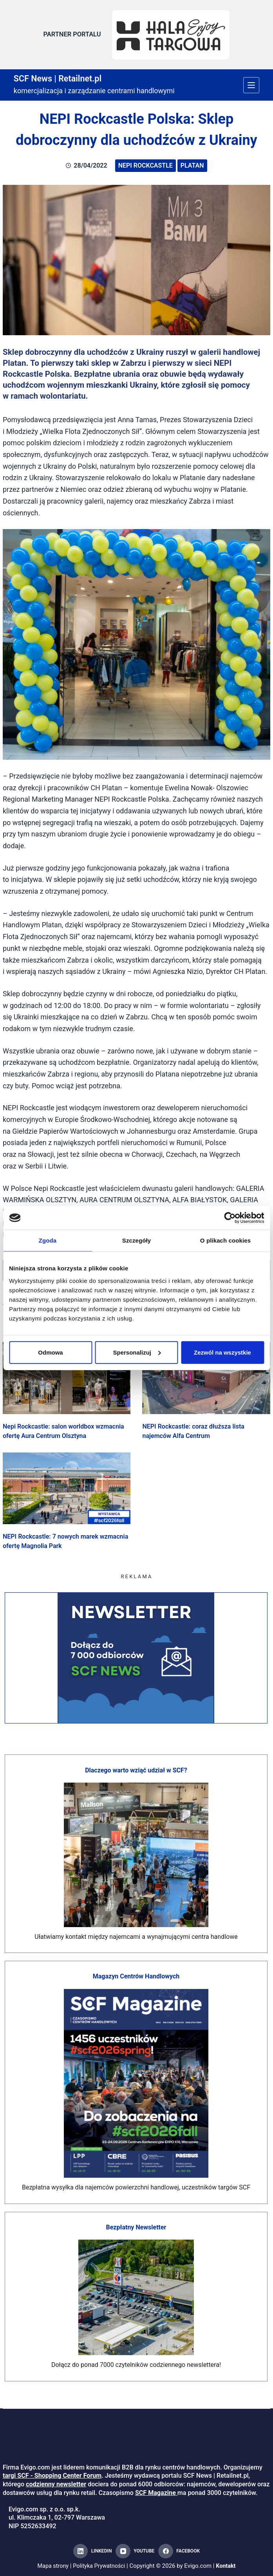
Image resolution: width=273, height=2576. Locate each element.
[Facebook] (179, 2551)
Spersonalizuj (137, 1352)
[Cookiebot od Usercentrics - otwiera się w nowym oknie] (229, 1218)
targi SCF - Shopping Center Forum (52, 2476)
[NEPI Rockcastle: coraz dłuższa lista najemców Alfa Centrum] (206, 1375)
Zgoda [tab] (48, 1240)
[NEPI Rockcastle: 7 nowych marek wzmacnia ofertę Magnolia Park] (67, 1486)
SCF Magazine (155, 2493)
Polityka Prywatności (99, 2566)
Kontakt (227, 2566)
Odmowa (50, 1352)
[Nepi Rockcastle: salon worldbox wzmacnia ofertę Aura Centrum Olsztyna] (67, 1375)
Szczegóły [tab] (136, 1240)
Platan (192, 162)
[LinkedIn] (92, 2551)
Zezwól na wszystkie (222, 1352)
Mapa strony (51, 2566)
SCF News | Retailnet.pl (63, 75)
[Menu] (251, 82)
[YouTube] (135, 2551)
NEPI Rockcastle (145, 162)
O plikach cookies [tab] (225, 1240)
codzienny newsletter (56, 2484)
